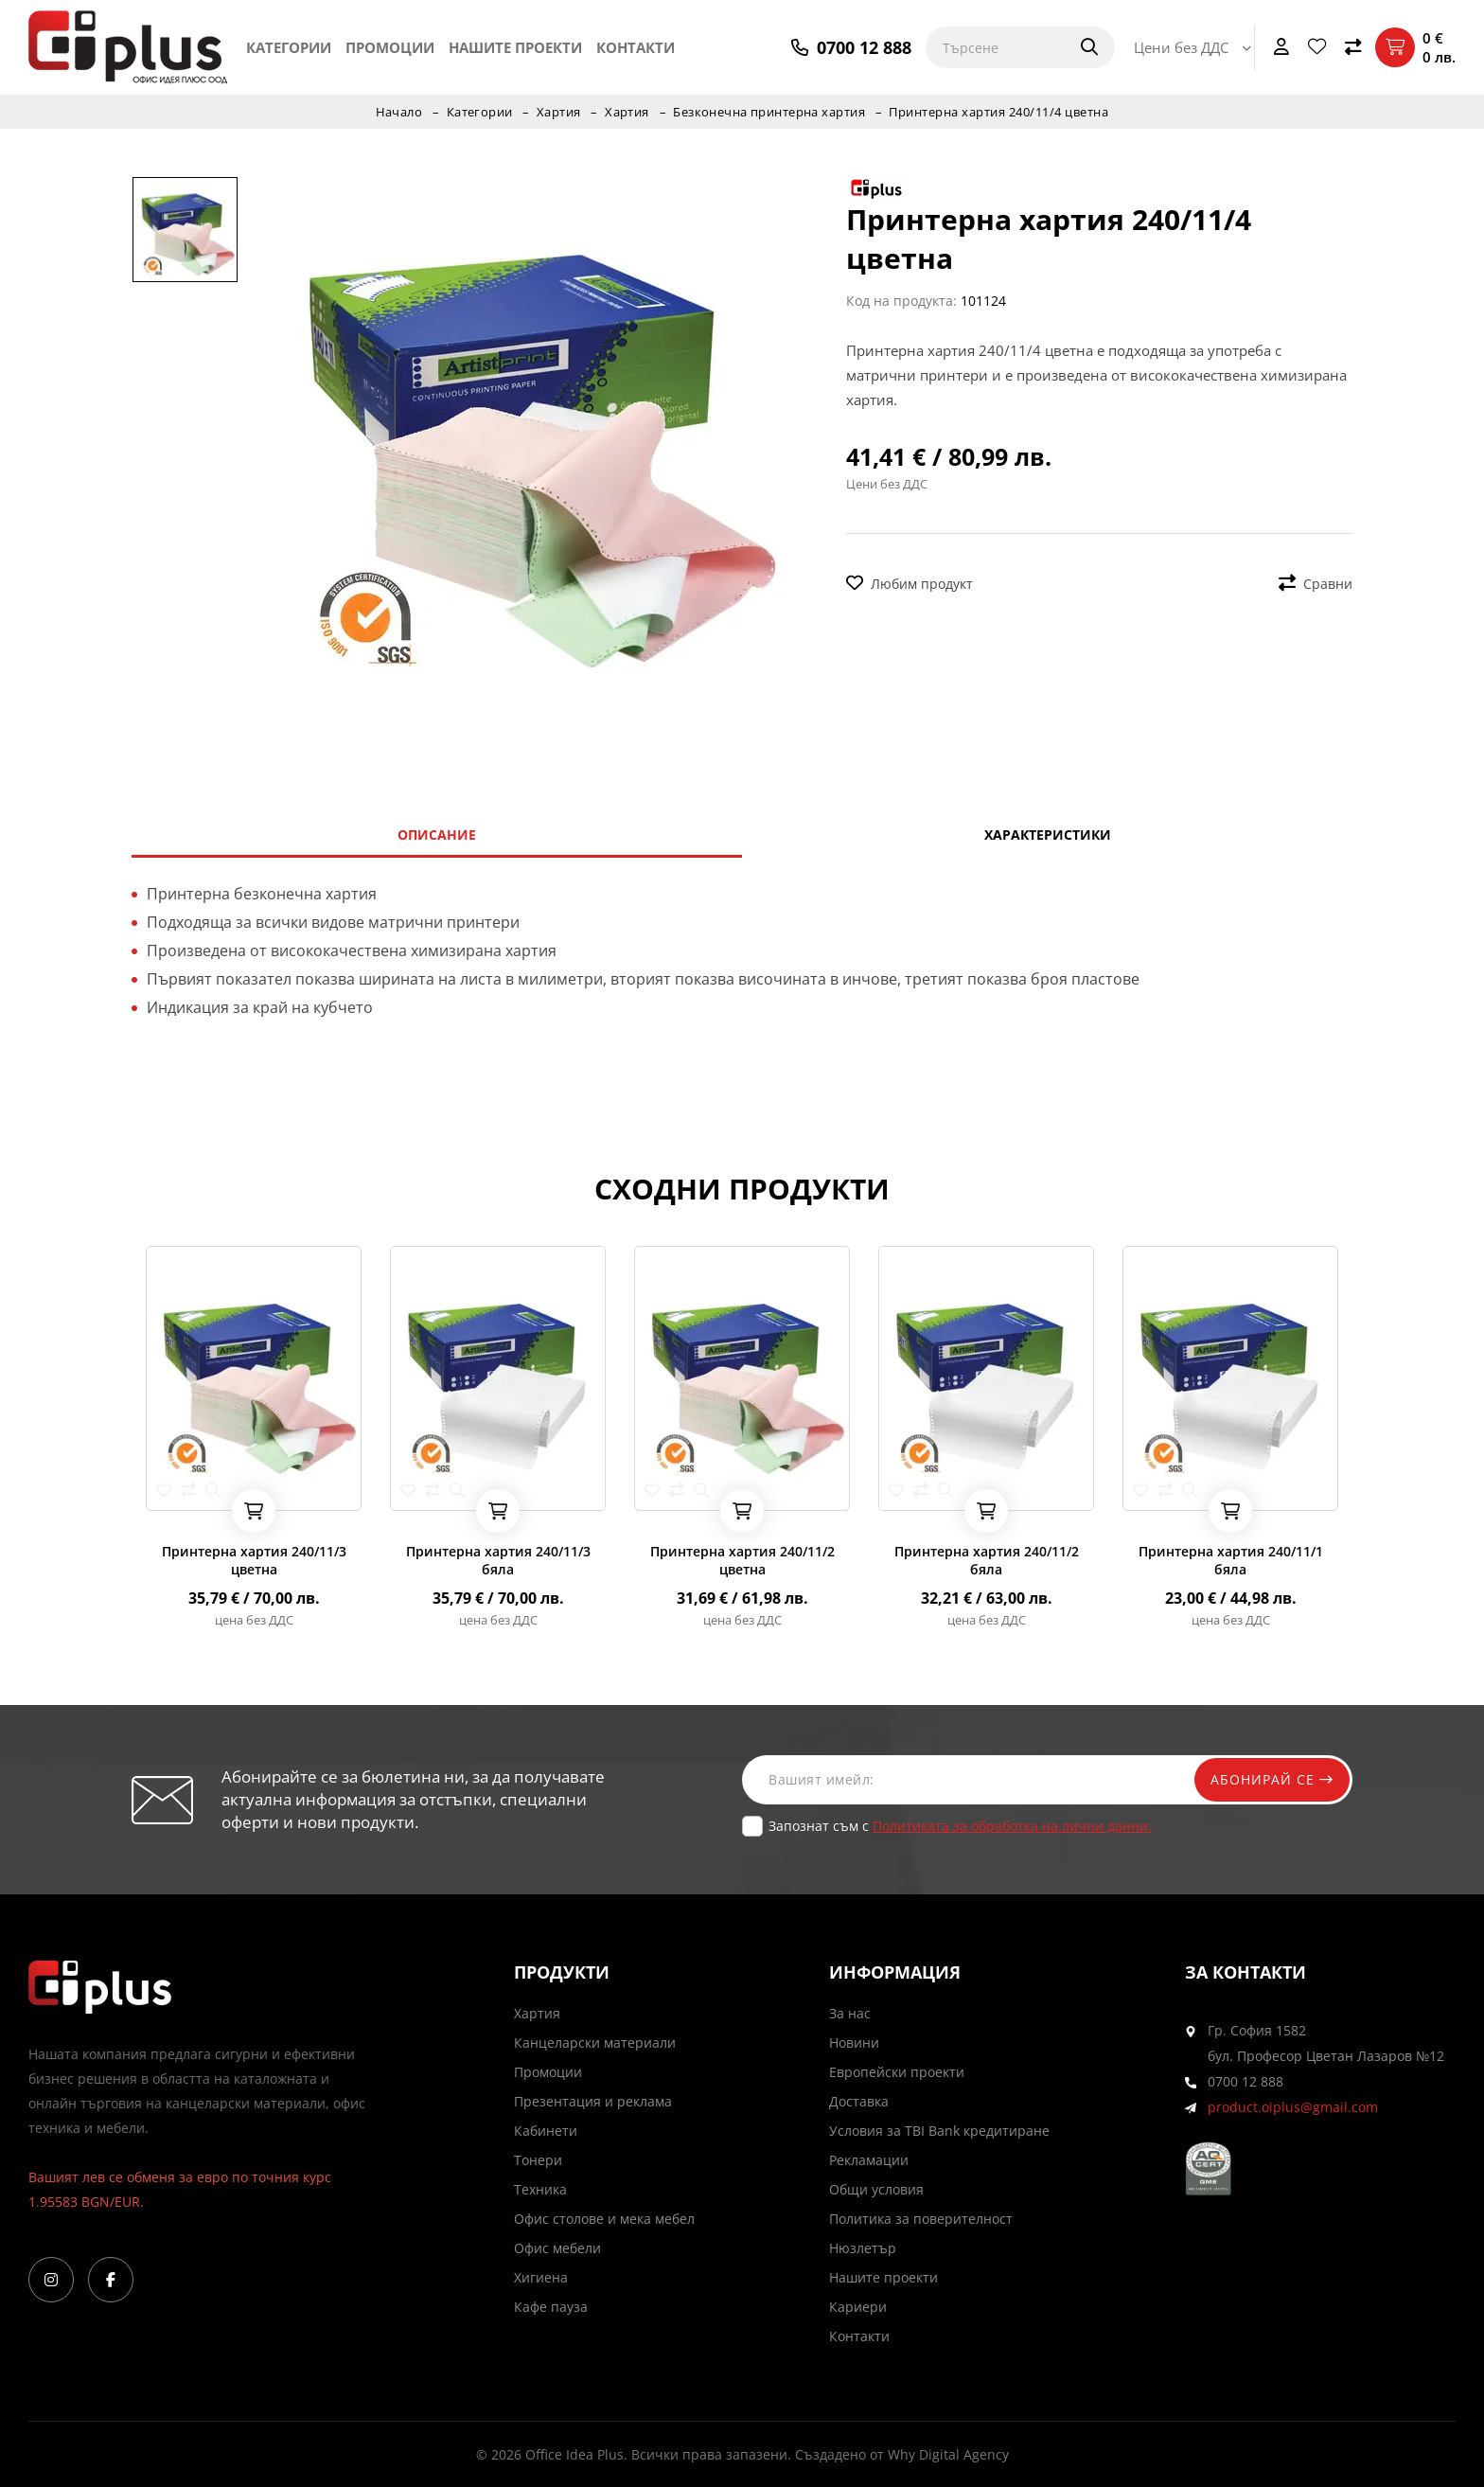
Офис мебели (557, 2248)
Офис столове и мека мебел (604, 2219)
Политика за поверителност (921, 2219)
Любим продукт (909, 584)
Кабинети (545, 2131)
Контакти (635, 47)
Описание (437, 835)
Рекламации (869, 2160)
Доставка (859, 2101)
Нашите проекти (515, 47)
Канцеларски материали (595, 2043)
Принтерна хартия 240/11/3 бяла (498, 1560)
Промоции (389, 47)
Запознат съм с (960, 1826)
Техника (540, 2189)
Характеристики (1047, 835)
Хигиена (541, 2277)
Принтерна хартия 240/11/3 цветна (254, 1560)
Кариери (858, 2307)
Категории (288, 47)
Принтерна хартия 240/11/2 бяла (986, 1560)
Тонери (538, 2160)
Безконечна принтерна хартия (770, 111)
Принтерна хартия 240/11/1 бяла (1231, 1560)
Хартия (558, 111)
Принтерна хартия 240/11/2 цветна (742, 1560)
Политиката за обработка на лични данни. (1012, 1826)
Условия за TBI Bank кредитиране (939, 2131)
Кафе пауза (551, 2307)
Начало (397, 111)
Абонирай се (1269, 1779)
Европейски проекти (896, 2072)
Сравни (1315, 584)
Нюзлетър (862, 2248)
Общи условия (876, 2189)
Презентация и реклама (593, 2101)
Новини (854, 2043)
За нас (850, 2013)
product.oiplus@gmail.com (1293, 2107)
